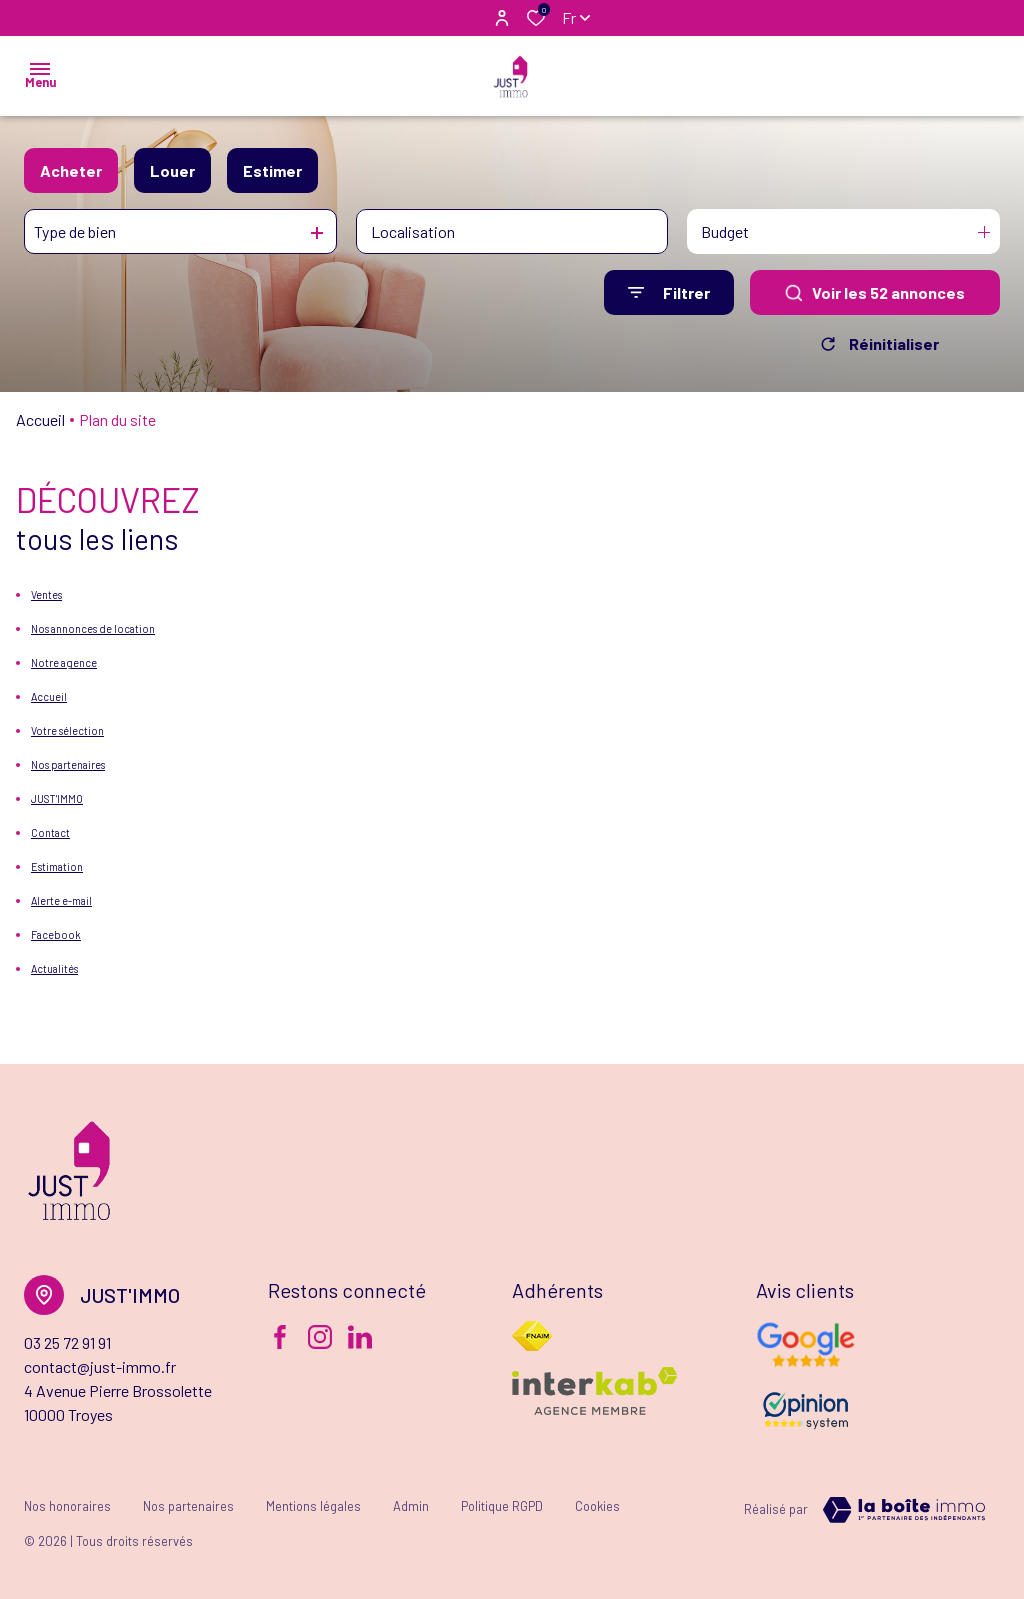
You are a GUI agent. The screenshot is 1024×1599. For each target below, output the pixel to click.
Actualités (54, 968)
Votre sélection (67, 730)
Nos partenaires (68, 764)
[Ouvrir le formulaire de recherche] (669, 292)
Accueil (40, 419)
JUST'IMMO (57, 798)
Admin (411, 1506)
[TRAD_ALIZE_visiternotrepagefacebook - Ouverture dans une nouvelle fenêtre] (280, 1337)
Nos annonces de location (93, 628)
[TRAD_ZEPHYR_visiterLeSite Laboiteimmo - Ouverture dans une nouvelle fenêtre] (904, 1510)
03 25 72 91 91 (67, 1342)
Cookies (597, 1506)
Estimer (272, 170)
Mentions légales (313, 1506)
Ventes (46, 594)
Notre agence (64, 662)
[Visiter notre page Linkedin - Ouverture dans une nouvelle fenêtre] (360, 1337)
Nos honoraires (67, 1506)
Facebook (56, 934)
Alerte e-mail (61, 900)
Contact (50, 832)
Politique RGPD (502, 1506)
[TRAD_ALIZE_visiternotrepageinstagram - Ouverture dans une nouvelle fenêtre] (320, 1337)
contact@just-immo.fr (100, 1366)
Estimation (57, 866)
